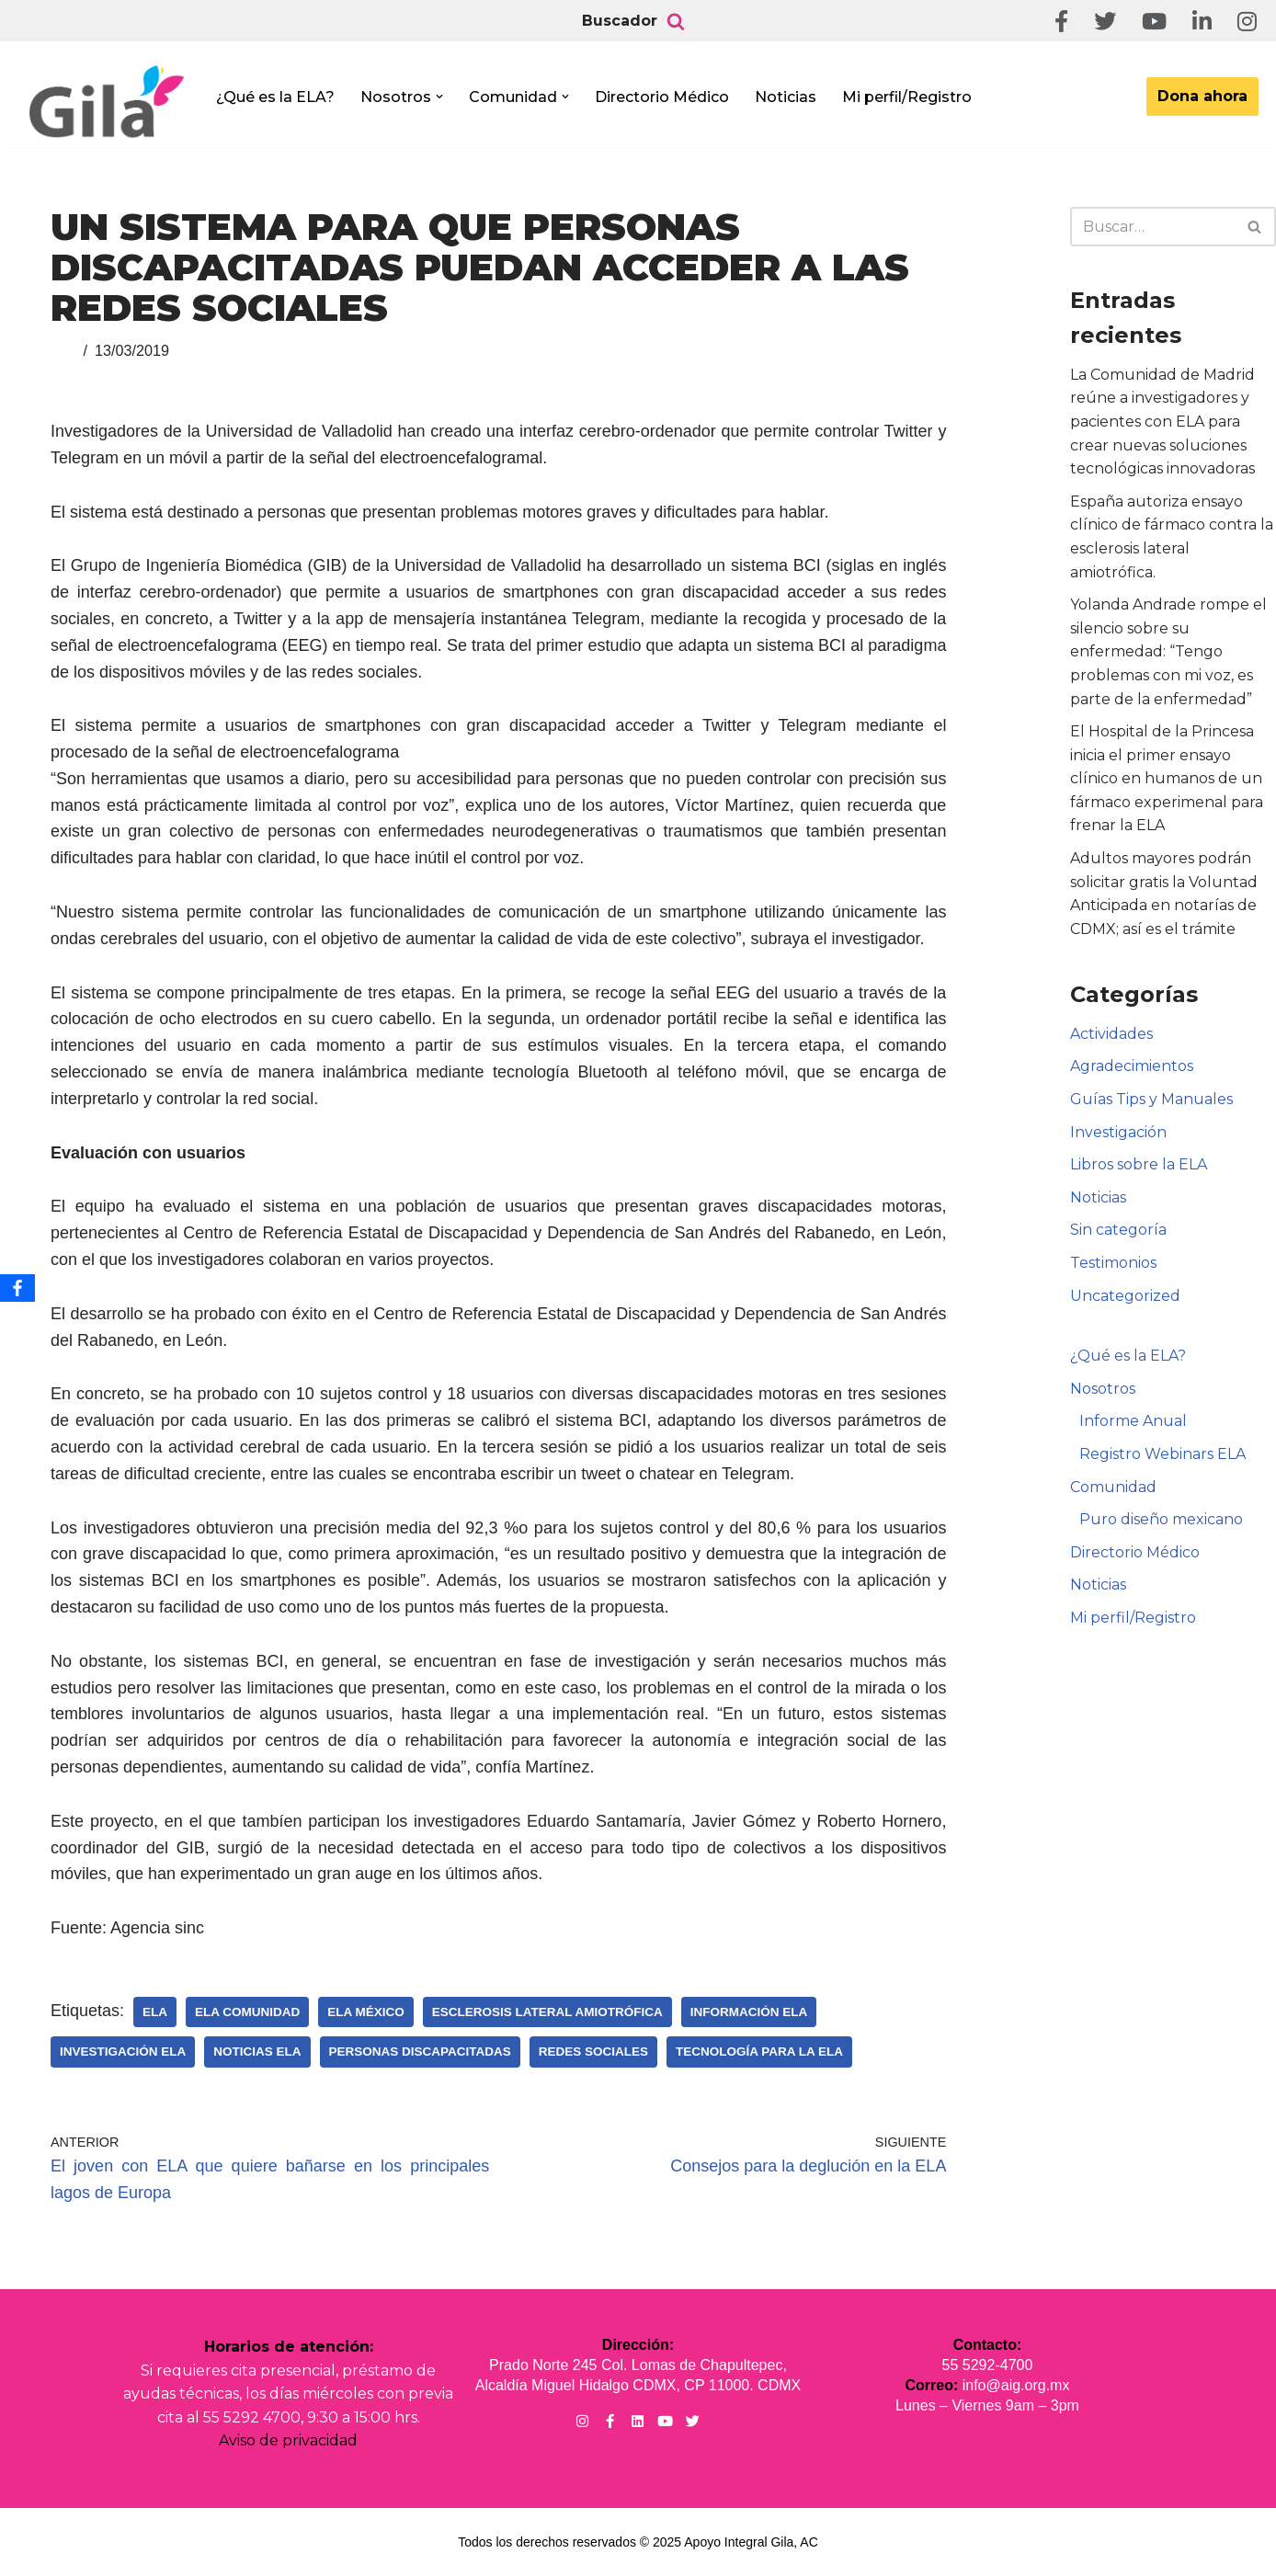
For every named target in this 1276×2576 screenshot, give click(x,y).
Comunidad (1113, 1487)
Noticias (785, 97)
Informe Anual (1133, 1421)
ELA (154, 2012)
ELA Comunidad (247, 2012)
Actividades (1111, 1034)
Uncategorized (1125, 1296)
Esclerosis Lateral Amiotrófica (547, 2012)
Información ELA (749, 2012)
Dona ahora (1202, 96)
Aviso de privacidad (288, 2440)
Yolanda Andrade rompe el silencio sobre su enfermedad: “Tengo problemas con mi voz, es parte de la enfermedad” (1168, 651)
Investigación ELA (123, 2051)
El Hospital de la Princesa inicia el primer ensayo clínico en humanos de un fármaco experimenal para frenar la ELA (1166, 778)
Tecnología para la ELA (759, 2051)
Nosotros (1102, 1388)
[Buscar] (675, 21)
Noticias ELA (257, 2051)
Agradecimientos (1131, 1066)
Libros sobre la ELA (1138, 1164)
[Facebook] (17, 1288)
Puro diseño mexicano (1161, 1519)
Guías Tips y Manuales (1151, 1099)
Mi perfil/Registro (907, 97)
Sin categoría (1118, 1229)
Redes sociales (593, 2051)
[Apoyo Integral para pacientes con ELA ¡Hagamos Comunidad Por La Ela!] (106, 102)
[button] (439, 96)
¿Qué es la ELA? (275, 97)
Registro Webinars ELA (1162, 1454)
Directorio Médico (662, 97)
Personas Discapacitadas (420, 2051)
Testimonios (1113, 1262)
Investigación (1118, 1132)
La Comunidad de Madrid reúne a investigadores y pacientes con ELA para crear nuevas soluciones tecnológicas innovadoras (1162, 421)
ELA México (365, 2012)
